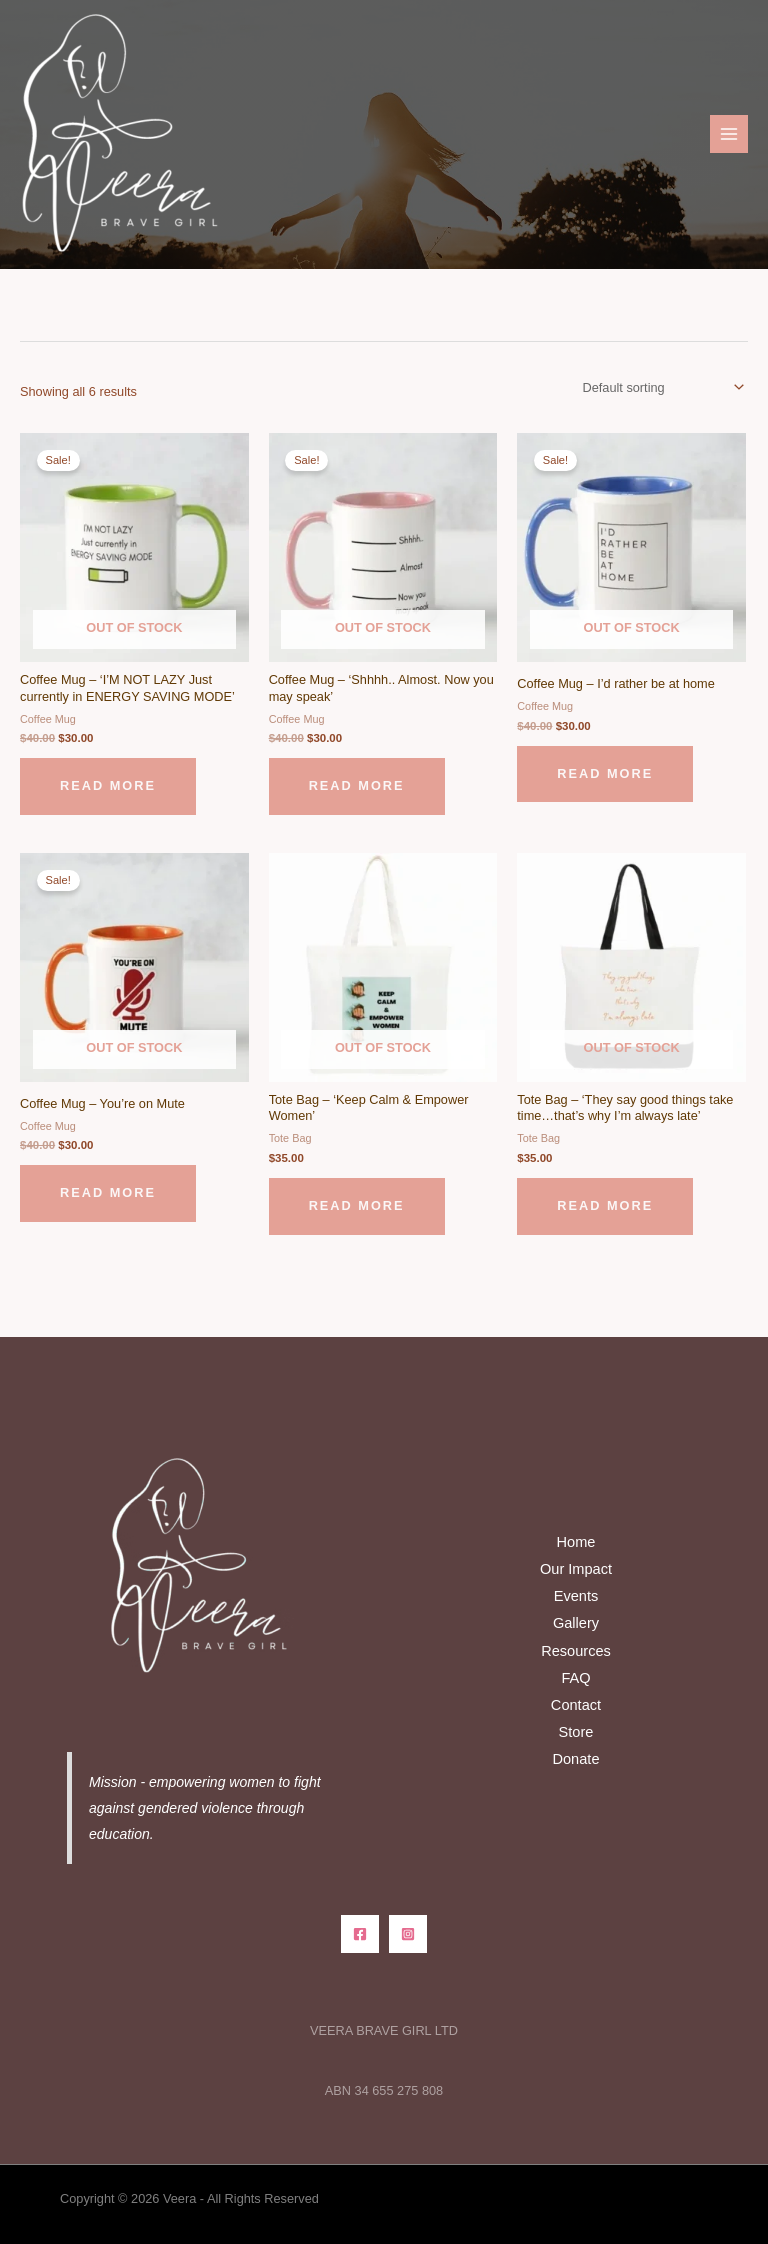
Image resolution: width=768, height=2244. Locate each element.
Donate (575, 1759)
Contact (576, 1705)
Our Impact (576, 1569)
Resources (576, 1651)
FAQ (575, 1678)
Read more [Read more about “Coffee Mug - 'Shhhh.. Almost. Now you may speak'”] (357, 785)
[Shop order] (660, 388)
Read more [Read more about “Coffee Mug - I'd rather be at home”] (605, 773)
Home (576, 1542)
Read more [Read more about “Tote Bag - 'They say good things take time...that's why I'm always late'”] (605, 1205)
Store (576, 1732)
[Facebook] (360, 1934)
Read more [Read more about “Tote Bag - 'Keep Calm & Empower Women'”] (357, 1205)
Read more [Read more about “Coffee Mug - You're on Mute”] (108, 1192)
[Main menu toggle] (729, 134)
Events (576, 1596)
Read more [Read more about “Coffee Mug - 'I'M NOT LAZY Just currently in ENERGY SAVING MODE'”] (108, 785)
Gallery (576, 1623)
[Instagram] (408, 1934)
